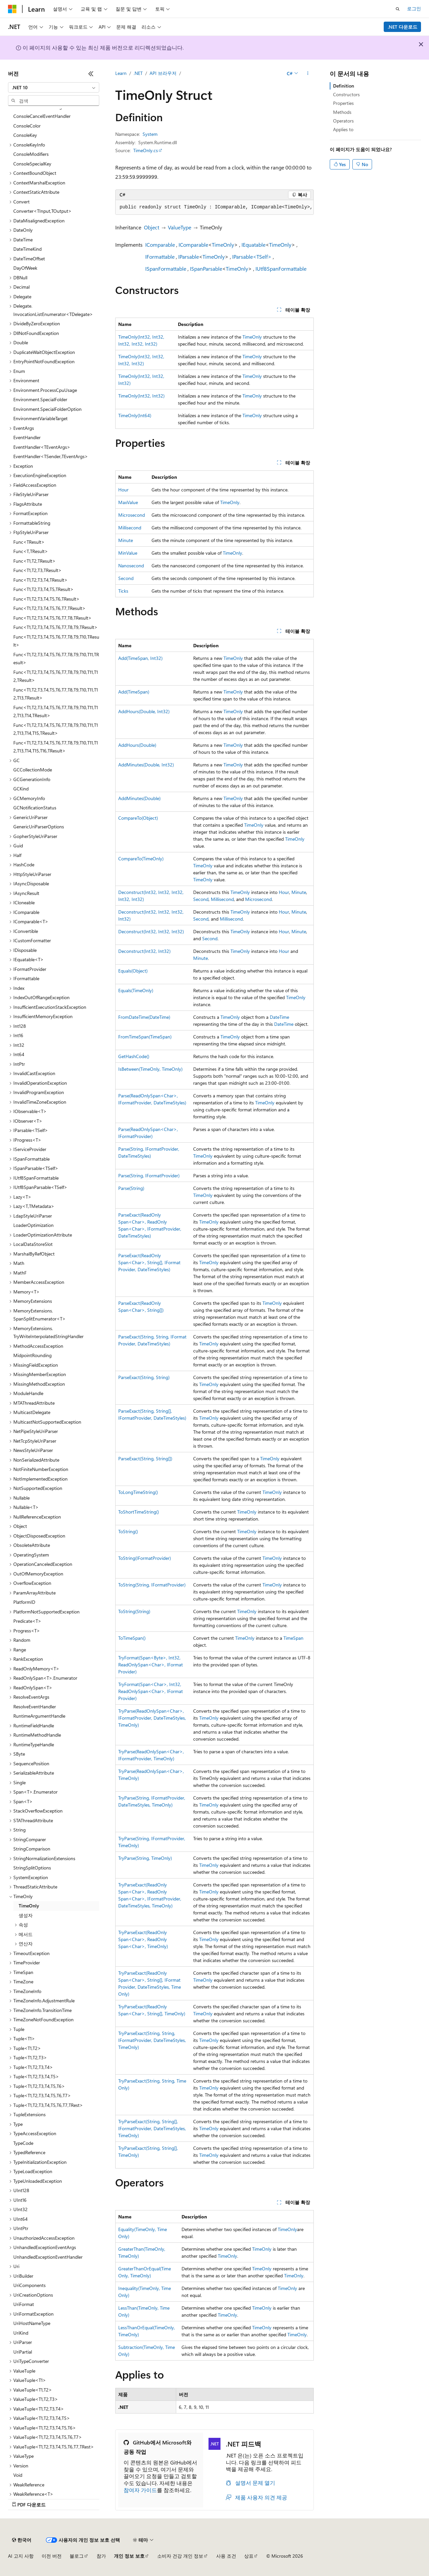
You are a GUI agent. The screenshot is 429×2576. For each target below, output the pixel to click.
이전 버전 (52, 2556)
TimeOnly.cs (145, 150)
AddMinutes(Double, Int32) (146, 764)
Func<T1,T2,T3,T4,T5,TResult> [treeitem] (43, 589)
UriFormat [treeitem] (23, 2304)
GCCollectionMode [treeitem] (32, 769)
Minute (125, 540)
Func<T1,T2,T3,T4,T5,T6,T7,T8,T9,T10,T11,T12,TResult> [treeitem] (55, 676)
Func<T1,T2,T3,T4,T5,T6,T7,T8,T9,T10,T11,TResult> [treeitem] (56, 658)
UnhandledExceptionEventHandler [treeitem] (48, 2257)
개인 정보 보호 (129, 2556)
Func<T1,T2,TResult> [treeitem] (34, 561)
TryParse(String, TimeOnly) (145, 1858)
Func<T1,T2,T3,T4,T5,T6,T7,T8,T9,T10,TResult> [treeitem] (56, 641)
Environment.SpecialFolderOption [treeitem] (47, 409)
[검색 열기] (397, 9)
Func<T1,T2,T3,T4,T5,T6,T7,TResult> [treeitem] (49, 608)
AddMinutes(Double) (139, 798)
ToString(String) (134, 1611)
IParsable (188, 256)
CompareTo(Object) (138, 818)
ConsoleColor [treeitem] (27, 126)
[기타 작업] (308, 73)
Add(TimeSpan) (133, 692)
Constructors (346, 94)
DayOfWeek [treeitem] (25, 268)
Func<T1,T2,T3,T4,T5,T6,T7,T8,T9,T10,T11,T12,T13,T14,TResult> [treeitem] (55, 711)
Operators (343, 121)
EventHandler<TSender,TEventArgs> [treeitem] (50, 456)
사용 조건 (226, 2556)
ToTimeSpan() (132, 1638)
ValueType (179, 227)
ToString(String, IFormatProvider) (152, 1584)
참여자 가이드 (140, 2489)
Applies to (343, 129)
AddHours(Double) (137, 745)
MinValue (127, 553)
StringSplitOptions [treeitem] (32, 1867)
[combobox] (53, 87)
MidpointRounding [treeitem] (32, 1355)
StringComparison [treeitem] (31, 1849)
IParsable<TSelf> (251, 256)
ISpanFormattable (165, 268)
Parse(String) (131, 1188)
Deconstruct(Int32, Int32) (144, 951)
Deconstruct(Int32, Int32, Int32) (151, 931)
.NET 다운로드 (402, 27)
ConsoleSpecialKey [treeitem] (32, 163)
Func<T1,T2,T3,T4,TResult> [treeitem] (40, 580)
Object (151, 227)
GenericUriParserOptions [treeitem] (38, 826)
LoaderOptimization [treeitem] (33, 1225)
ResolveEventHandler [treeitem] (34, 1706)
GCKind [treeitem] (21, 788)
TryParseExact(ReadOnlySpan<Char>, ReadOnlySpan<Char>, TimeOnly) (143, 1939)
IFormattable (160, 256)
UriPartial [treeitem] (22, 2352)
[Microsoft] (12, 9)
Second (126, 578)
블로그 (77, 2556)
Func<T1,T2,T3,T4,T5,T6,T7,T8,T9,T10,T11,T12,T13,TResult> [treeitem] (55, 694)
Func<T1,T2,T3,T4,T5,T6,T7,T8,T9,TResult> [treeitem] (55, 627)
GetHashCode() (133, 1056)
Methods (342, 112)
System (150, 134)
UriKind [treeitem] (20, 2333)
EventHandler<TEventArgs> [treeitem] (41, 447)
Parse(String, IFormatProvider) (149, 1175)
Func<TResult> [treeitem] (29, 542)
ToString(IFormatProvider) (144, 1558)
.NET (138, 73)
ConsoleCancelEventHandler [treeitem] (42, 116)
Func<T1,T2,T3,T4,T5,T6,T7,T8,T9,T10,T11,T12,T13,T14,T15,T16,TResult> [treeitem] (55, 746)
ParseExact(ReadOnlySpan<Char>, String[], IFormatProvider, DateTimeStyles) (149, 1262)
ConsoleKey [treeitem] (25, 135)
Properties (343, 103)
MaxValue (128, 502)
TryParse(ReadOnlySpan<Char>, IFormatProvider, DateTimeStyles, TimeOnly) (152, 1718)
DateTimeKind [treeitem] (27, 249)
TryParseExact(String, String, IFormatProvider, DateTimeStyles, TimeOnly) (152, 2040)
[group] (214, 207)
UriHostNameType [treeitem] (31, 2323)
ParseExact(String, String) (144, 1377)
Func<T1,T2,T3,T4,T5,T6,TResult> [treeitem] (46, 599)
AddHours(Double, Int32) (144, 711)
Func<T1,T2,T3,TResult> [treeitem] (37, 570)
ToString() (128, 1531)
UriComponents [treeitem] (29, 2285)
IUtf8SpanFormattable (280, 268)
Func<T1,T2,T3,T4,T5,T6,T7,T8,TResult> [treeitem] (52, 618)
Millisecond (129, 527)
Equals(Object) (133, 971)
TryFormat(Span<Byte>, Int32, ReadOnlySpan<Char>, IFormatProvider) (150, 1664)
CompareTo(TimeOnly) (141, 858)
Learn (121, 73)
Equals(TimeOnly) (135, 990)
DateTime (279, 1017)
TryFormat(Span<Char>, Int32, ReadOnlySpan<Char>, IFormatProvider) (150, 1691)
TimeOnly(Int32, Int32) (141, 396)
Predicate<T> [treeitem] (27, 1621)
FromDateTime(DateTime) (144, 1017)
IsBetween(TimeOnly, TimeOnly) (150, 1069)
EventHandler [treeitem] (27, 437)
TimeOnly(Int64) (134, 415)
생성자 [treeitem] (26, 1915)
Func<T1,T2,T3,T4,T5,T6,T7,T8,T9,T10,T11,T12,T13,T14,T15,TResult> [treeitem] (55, 729)
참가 (101, 2556)
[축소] (91, 74)
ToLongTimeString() (138, 1492)
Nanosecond (131, 565)
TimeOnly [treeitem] (29, 1905)
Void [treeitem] (17, 2475)
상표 (248, 2556)
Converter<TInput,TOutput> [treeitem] (42, 211)
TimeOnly (223, 244)
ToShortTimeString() (138, 1512)
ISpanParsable (206, 268)
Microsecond (131, 515)
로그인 (414, 8)
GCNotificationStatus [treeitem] (34, 807)
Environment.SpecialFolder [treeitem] (40, 399)
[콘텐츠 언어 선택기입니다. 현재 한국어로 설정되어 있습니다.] (21, 2540)
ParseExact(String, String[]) (145, 1458)
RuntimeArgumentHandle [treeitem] (39, 1716)
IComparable (160, 244)
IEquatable (253, 244)
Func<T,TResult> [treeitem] (30, 551)
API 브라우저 (163, 73)
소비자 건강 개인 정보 (180, 2556)
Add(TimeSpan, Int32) (140, 658)
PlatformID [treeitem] (24, 1602)
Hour (123, 489)
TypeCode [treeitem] (23, 2143)
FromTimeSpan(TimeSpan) (145, 1036)
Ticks (123, 591)
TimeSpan (293, 1638)
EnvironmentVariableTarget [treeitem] (40, 418)
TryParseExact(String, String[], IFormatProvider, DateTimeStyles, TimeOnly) (152, 2128)
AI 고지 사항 (21, 2556)
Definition (343, 86)
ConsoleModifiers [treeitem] (31, 154)
